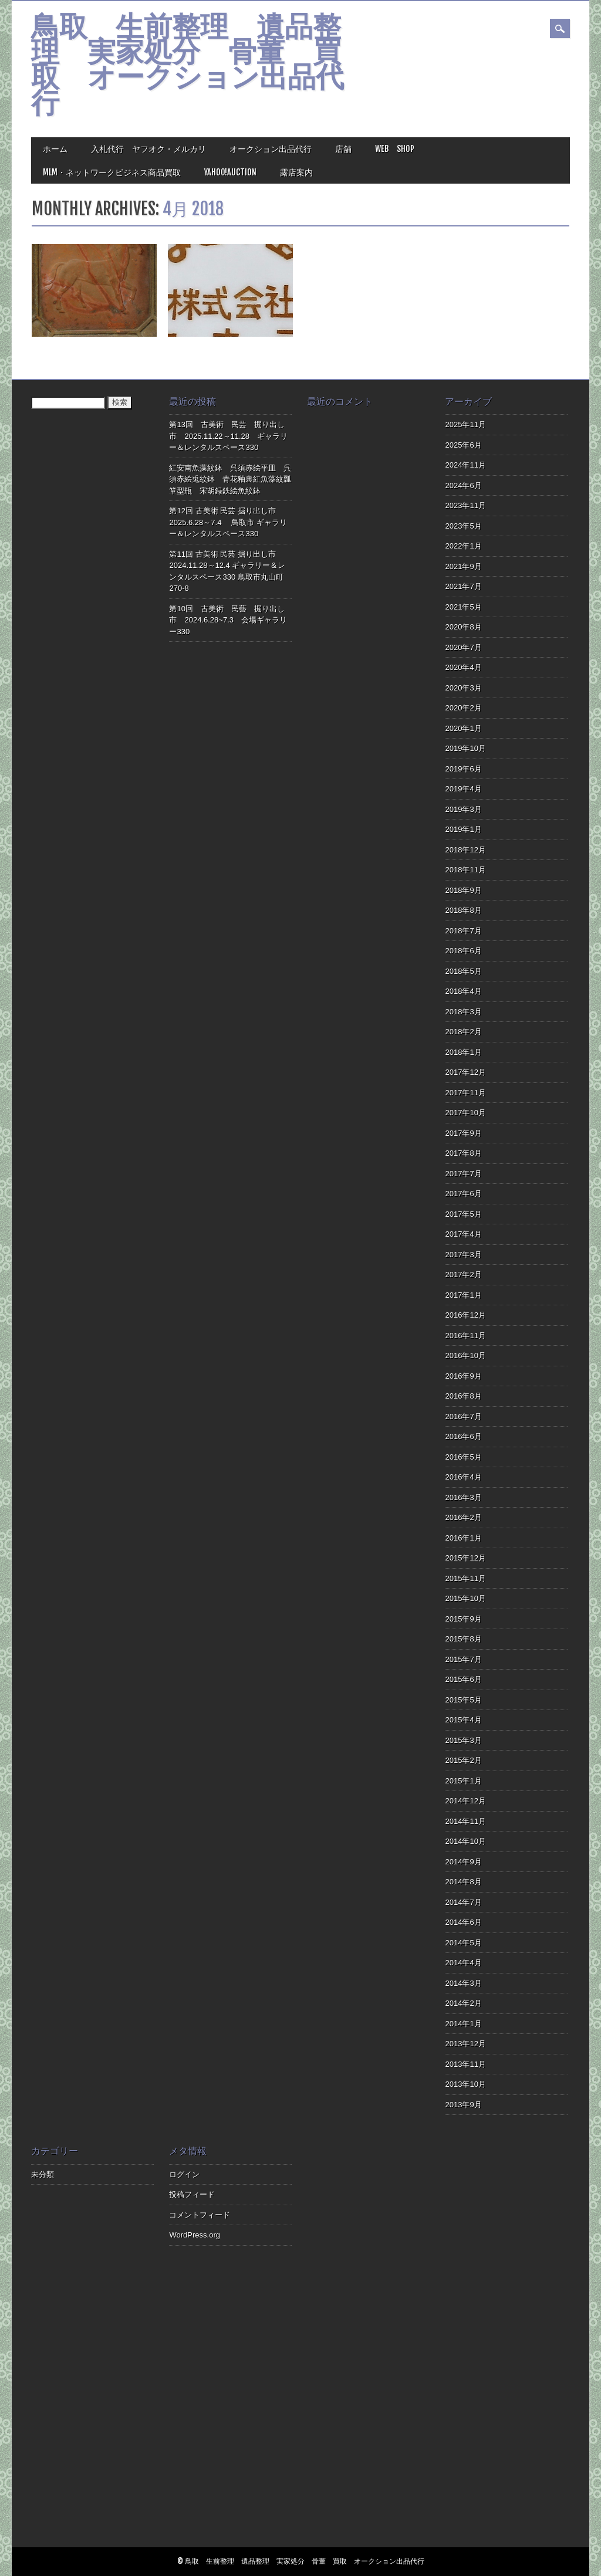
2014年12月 (465, 1800)
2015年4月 (463, 1719)
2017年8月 (463, 1153)
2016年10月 (465, 1355)
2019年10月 (465, 748)
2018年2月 (463, 1031)
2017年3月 (463, 1254)
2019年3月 (463, 809)
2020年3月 (463, 687)
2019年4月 (463, 788)
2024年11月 (465, 465)
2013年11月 (465, 2064)
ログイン (184, 2174)
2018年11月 (465, 869)
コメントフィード (199, 2215)
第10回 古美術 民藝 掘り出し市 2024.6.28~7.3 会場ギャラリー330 (228, 620)
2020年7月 (463, 647)
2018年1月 (463, 1052)
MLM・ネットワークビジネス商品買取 (112, 172)
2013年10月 (465, 2084)
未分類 (42, 2174)
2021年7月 (463, 586)
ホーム (55, 149)
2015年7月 (463, 1659)
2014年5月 (463, 1942)
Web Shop (394, 149)
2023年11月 (465, 505)
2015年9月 (463, 1618)
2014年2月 (463, 2003)
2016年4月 (463, 1477)
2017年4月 (463, 1234)
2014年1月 (463, 2023)
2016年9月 (463, 1376)
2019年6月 (463, 768)
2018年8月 (463, 910)
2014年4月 (463, 1962)
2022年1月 (463, 545)
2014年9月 (463, 1861)
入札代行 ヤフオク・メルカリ (148, 149)
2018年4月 (463, 991)
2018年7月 (463, 930)
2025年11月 (465, 424)
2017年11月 (465, 1092)
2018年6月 (463, 950)
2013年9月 (463, 2104)
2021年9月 (463, 566)
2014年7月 (463, 1902)
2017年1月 (463, 1295)
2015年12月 (465, 1557)
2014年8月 (463, 1881)
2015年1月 (463, 1780)
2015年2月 (463, 1760)
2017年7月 (463, 1173)
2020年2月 (463, 707)
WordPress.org (194, 2234)
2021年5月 (463, 606)
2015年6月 (463, 1679)
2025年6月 (463, 445)
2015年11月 (465, 1578)
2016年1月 (463, 1538)
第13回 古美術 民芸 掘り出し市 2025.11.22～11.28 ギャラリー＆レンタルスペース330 (228, 436)
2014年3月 (463, 1983)
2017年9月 (463, 1133)
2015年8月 (463, 1638)
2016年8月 (463, 1396)
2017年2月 (463, 1274)
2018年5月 (463, 971)
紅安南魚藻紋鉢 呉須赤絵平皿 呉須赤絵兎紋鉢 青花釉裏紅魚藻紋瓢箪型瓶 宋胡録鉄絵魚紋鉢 (230, 479)
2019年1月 (463, 829)
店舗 (343, 149)
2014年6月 (463, 1922)
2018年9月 (463, 890)
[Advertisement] (368, 2344)
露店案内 (296, 172)
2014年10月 (465, 1841)
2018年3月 (463, 1011)
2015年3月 (463, 1740)
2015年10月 (465, 1598)
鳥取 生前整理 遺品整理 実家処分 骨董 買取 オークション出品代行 (187, 66)
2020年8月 (463, 626)
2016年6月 (463, 1436)
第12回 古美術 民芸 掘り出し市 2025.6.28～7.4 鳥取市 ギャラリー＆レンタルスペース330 (227, 522)
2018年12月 (465, 849)
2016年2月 (463, 1517)
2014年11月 (465, 1821)
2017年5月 (463, 1214)
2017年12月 (465, 1072)
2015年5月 (463, 1699)
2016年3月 (463, 1497)
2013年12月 (465, 2043)
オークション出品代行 (270, 149)
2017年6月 (463, 1193)
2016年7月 (463, 1416)
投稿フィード (192, 2194)
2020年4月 (463, 667)
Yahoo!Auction (230, 172)
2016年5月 (463, 1457)
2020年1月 (463, 728)
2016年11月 (465, 1335)
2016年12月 (465, 1315)
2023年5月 (463, 526)
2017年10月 (465, 1112)
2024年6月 (463, 485)
